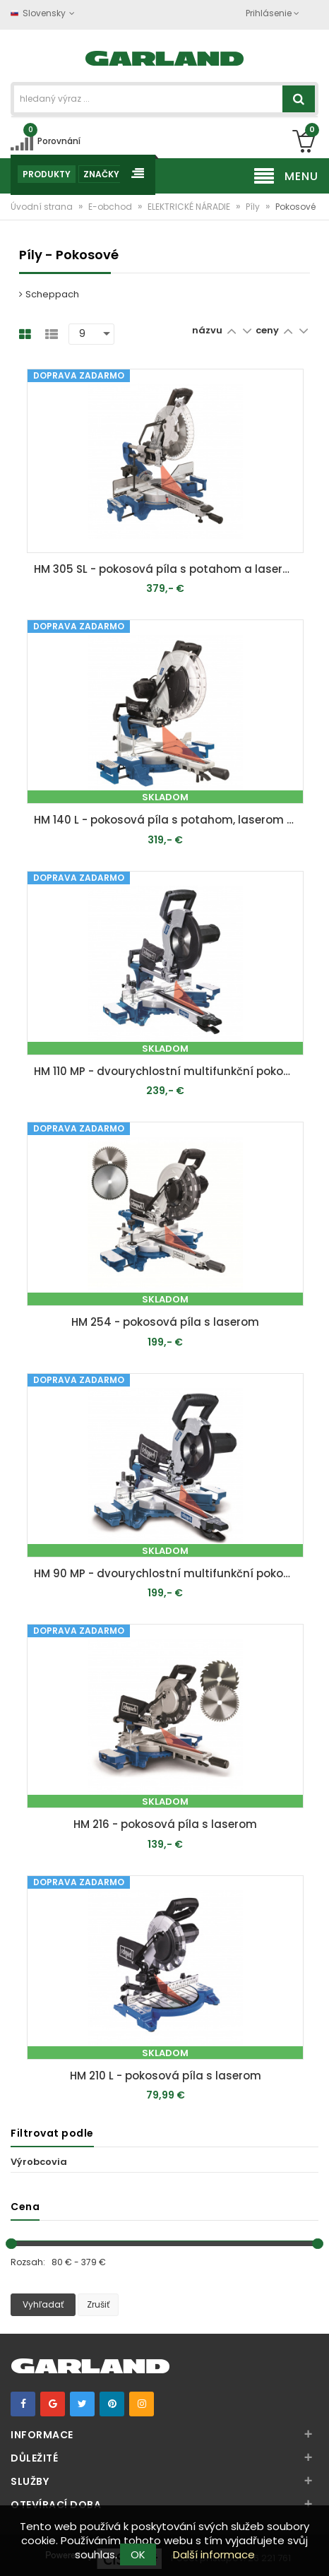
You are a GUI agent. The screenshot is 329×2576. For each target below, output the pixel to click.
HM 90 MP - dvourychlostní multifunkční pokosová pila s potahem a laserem (168, 1573)
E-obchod (111, 207)
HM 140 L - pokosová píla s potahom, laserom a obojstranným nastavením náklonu (168, 819)
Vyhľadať (43, 2304)
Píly (254, 207)
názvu (207, 330)
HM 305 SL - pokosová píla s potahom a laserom (167, 569)
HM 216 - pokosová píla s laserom (165, 1824)
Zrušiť (98, 2304)
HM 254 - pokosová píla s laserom (165, 1321)
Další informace (214, 2554)
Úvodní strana (43, 207)
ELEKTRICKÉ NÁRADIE (190, 207)
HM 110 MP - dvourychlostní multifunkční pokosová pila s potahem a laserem (168, 1071)
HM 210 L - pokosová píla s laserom (165, 2075)
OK (138, 2554)
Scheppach (49, 294)
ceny (268, 330)
